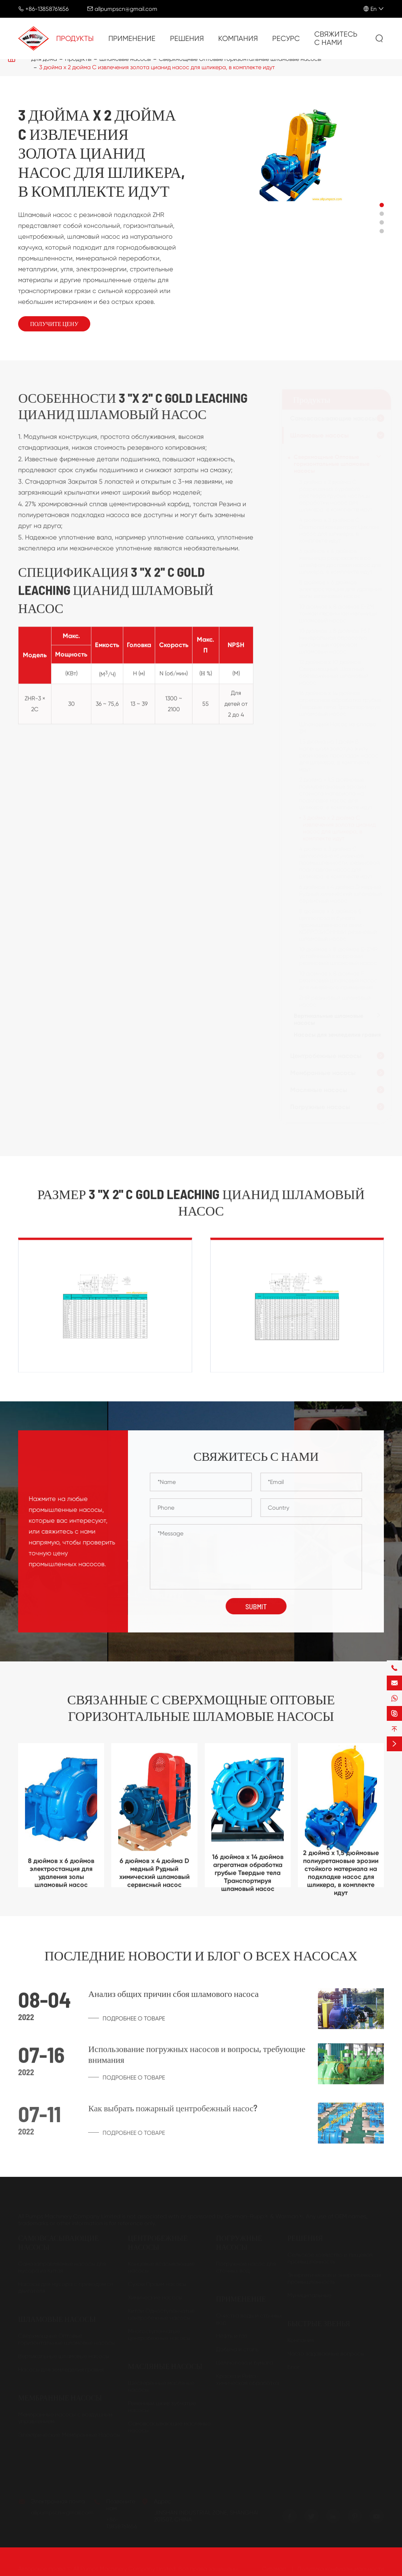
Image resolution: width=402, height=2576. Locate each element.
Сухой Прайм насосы (157, 2283)
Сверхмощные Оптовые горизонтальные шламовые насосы (332, 463)
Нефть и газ (231, 2335)
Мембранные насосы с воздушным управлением (65, 2418)
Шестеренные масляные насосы (161, 2386)
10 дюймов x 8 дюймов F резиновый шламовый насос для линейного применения (338, 980)
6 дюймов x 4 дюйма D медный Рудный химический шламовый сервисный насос (340, 893)
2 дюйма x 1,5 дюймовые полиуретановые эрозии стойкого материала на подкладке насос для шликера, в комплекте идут (336, 793)
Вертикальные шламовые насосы (329, 1019)
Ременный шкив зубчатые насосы (162, 2406)
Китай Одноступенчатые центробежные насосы (161, 2314)
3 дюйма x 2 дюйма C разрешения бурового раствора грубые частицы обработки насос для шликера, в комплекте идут (336, 495)
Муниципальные (309, 2295)
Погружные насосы (320, 1107)
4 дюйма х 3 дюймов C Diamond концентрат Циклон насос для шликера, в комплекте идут (339, 530)
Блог (293, 2366)
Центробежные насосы (326, 1056)
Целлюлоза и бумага (244, 2362)
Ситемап (274, 2568)
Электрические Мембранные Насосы (69, 2434)
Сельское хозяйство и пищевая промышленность (330, 2258)
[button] (382, 205)
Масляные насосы (319, 1090)
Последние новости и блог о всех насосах (201, 1955)
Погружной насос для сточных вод (246, 2267)
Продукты (75, 38)
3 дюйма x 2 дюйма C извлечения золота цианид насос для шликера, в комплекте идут (157, 67)
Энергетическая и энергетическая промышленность (334, 2278)
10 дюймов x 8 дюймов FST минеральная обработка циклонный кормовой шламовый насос (334, 641)
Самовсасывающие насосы (333, 418)
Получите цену (54, 323)
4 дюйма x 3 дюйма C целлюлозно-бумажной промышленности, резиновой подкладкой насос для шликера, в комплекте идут (339, 862)
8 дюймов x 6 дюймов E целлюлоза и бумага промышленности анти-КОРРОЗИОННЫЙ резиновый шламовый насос (338, 925)
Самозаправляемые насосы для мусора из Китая (62, 2267)
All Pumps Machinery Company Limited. (125, 2568)
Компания (238, 38)
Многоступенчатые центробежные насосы (159, 2334)
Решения (187, 38)
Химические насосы (155, 2297)
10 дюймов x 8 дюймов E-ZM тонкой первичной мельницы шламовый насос (338, 613)
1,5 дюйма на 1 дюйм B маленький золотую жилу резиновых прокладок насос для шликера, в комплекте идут (338, 755)
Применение (132, 38)
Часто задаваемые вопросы (325, 2353)
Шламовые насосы (319, 435)
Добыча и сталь (237, 2349)
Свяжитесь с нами (335, 38)
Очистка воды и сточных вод (249, 2319)
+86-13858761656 (47, 8)
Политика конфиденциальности (341, 2568)
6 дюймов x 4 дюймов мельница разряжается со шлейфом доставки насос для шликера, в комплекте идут (340, 561)
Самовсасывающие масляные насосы (169, 2427)
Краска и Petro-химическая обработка (247, 2379)
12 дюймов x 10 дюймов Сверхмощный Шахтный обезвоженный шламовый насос (334, 672)
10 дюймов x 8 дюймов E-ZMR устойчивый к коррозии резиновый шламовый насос (338, 956)
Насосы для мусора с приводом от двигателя (65, 2287)
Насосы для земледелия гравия (337, 1034)
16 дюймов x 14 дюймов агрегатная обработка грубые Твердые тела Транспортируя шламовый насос (340, 703)
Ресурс (286, 38)
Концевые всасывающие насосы (161, 2267)
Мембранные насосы (323, 1073)
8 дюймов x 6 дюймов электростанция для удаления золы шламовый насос (340, 589)
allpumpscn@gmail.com (126, 8)
